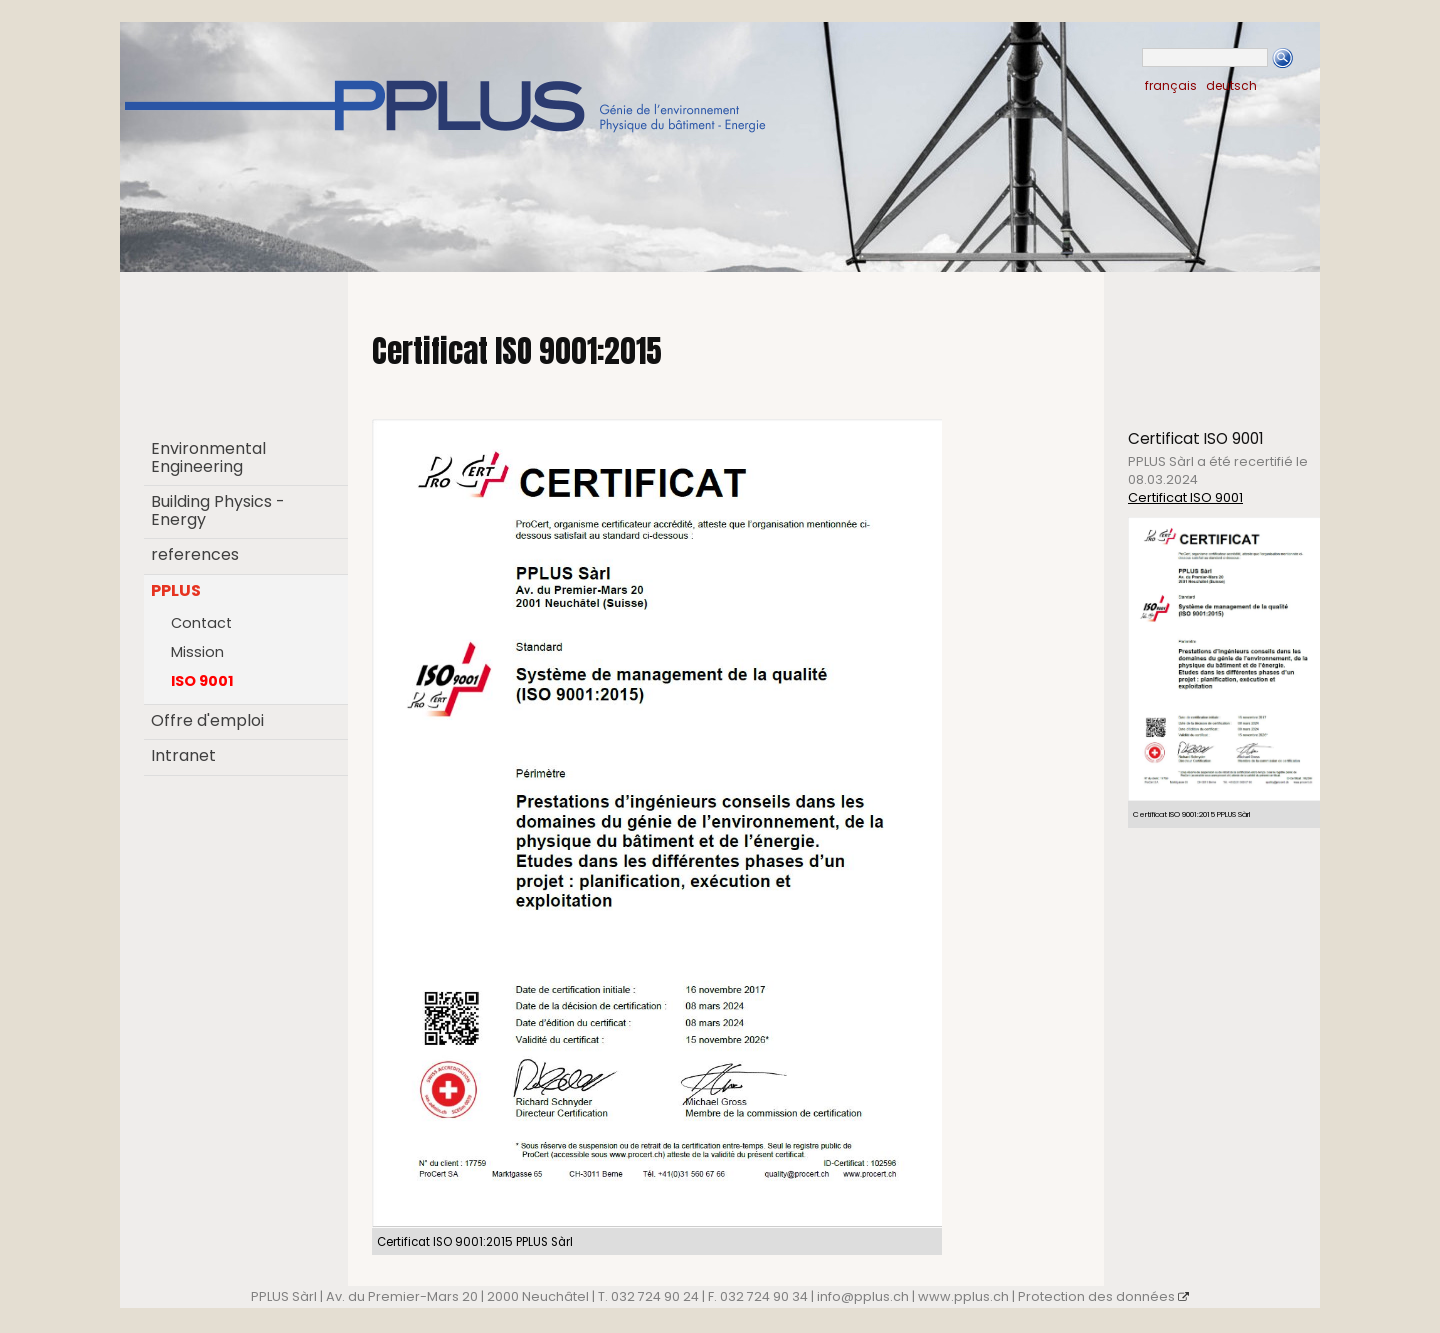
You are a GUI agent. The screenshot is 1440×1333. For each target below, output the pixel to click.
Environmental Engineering (208, 457)
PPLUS (176, 590)
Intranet (183, 755)
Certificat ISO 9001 (1185, 497)
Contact (201, 623)
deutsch (1231, 85)
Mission (197, 652)
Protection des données (1103, 1296)
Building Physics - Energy (218, 510)
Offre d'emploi (207, 720)
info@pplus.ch (863, 1296)
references (195, 554)
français (1171, 85)
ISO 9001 (202, 681)
